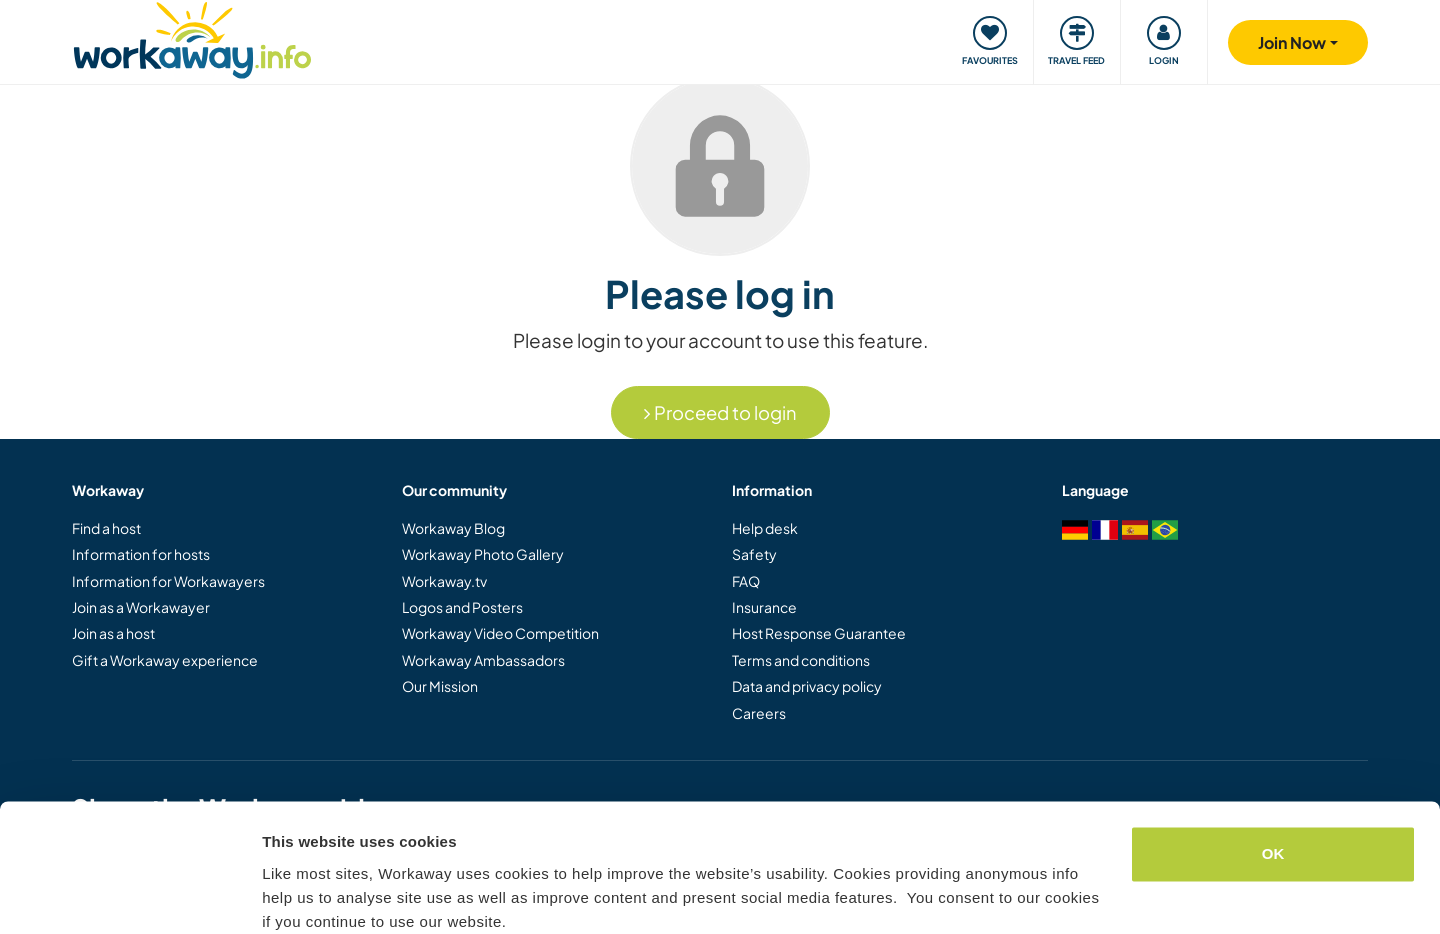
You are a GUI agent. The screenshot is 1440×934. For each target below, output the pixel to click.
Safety (754, 554)
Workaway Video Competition (500, 633)
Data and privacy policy (807, 686)
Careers (759, 713)
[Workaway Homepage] (192, 37)
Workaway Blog (453, 528)
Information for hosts (141, 554)
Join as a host (113, 633)
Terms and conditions (801, 660)
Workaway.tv (444, 581)
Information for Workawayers (168, 581)
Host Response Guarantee (819, 633)
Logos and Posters (462, 607)
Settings (292, 894)
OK (1273, 771)
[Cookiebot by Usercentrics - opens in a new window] (129, 895)
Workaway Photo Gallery (483, 554)
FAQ (746, 581)
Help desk (765, 528)
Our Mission (440, 686)
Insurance (764, 607)
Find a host (106, 528)
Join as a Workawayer (141, 607)
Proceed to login (720, 412)
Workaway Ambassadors (483, 660)
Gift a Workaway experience (165, 660)
